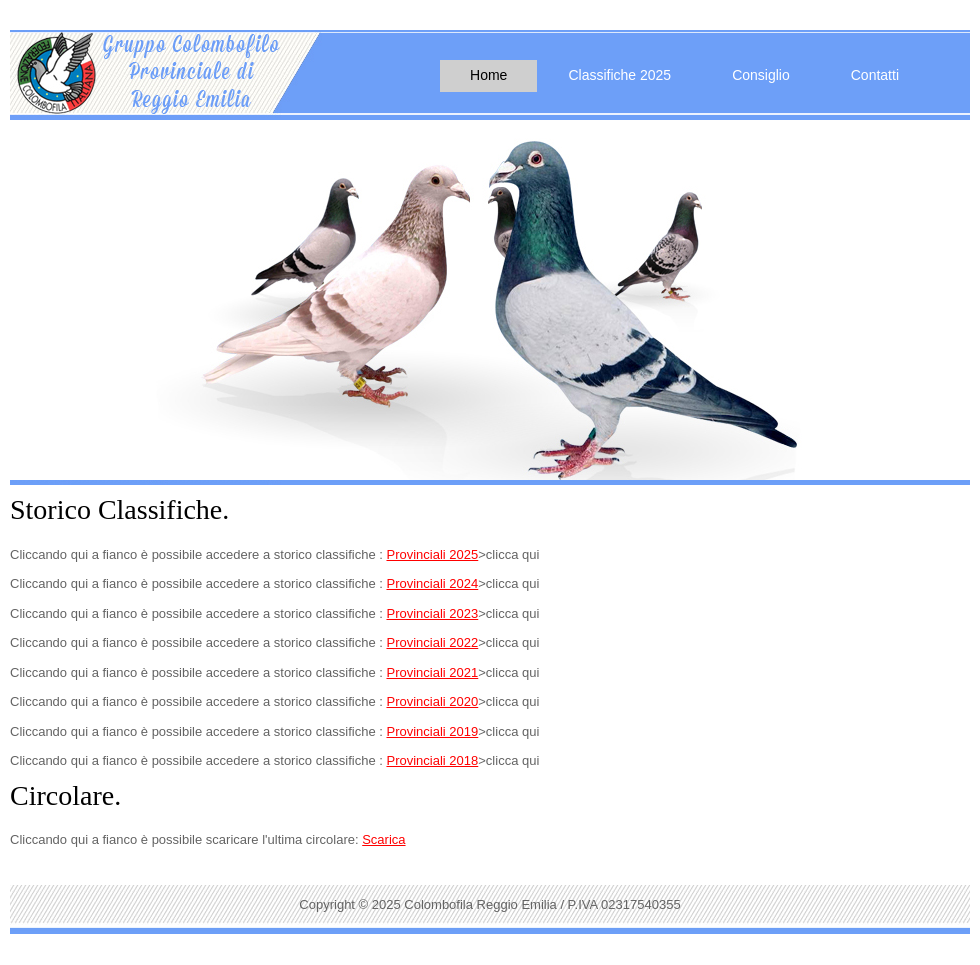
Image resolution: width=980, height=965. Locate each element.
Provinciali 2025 (432, 554)
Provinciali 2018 (432, 760)
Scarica (383, 839)
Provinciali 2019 (432, 731)
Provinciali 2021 (432, 672)
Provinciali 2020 (432, 701)
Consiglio (761, 75)
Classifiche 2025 (619, 75)
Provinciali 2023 (432, 613)
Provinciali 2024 (432, 583)
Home (488, 75)
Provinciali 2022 (432, 642)
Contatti (875, 75)
